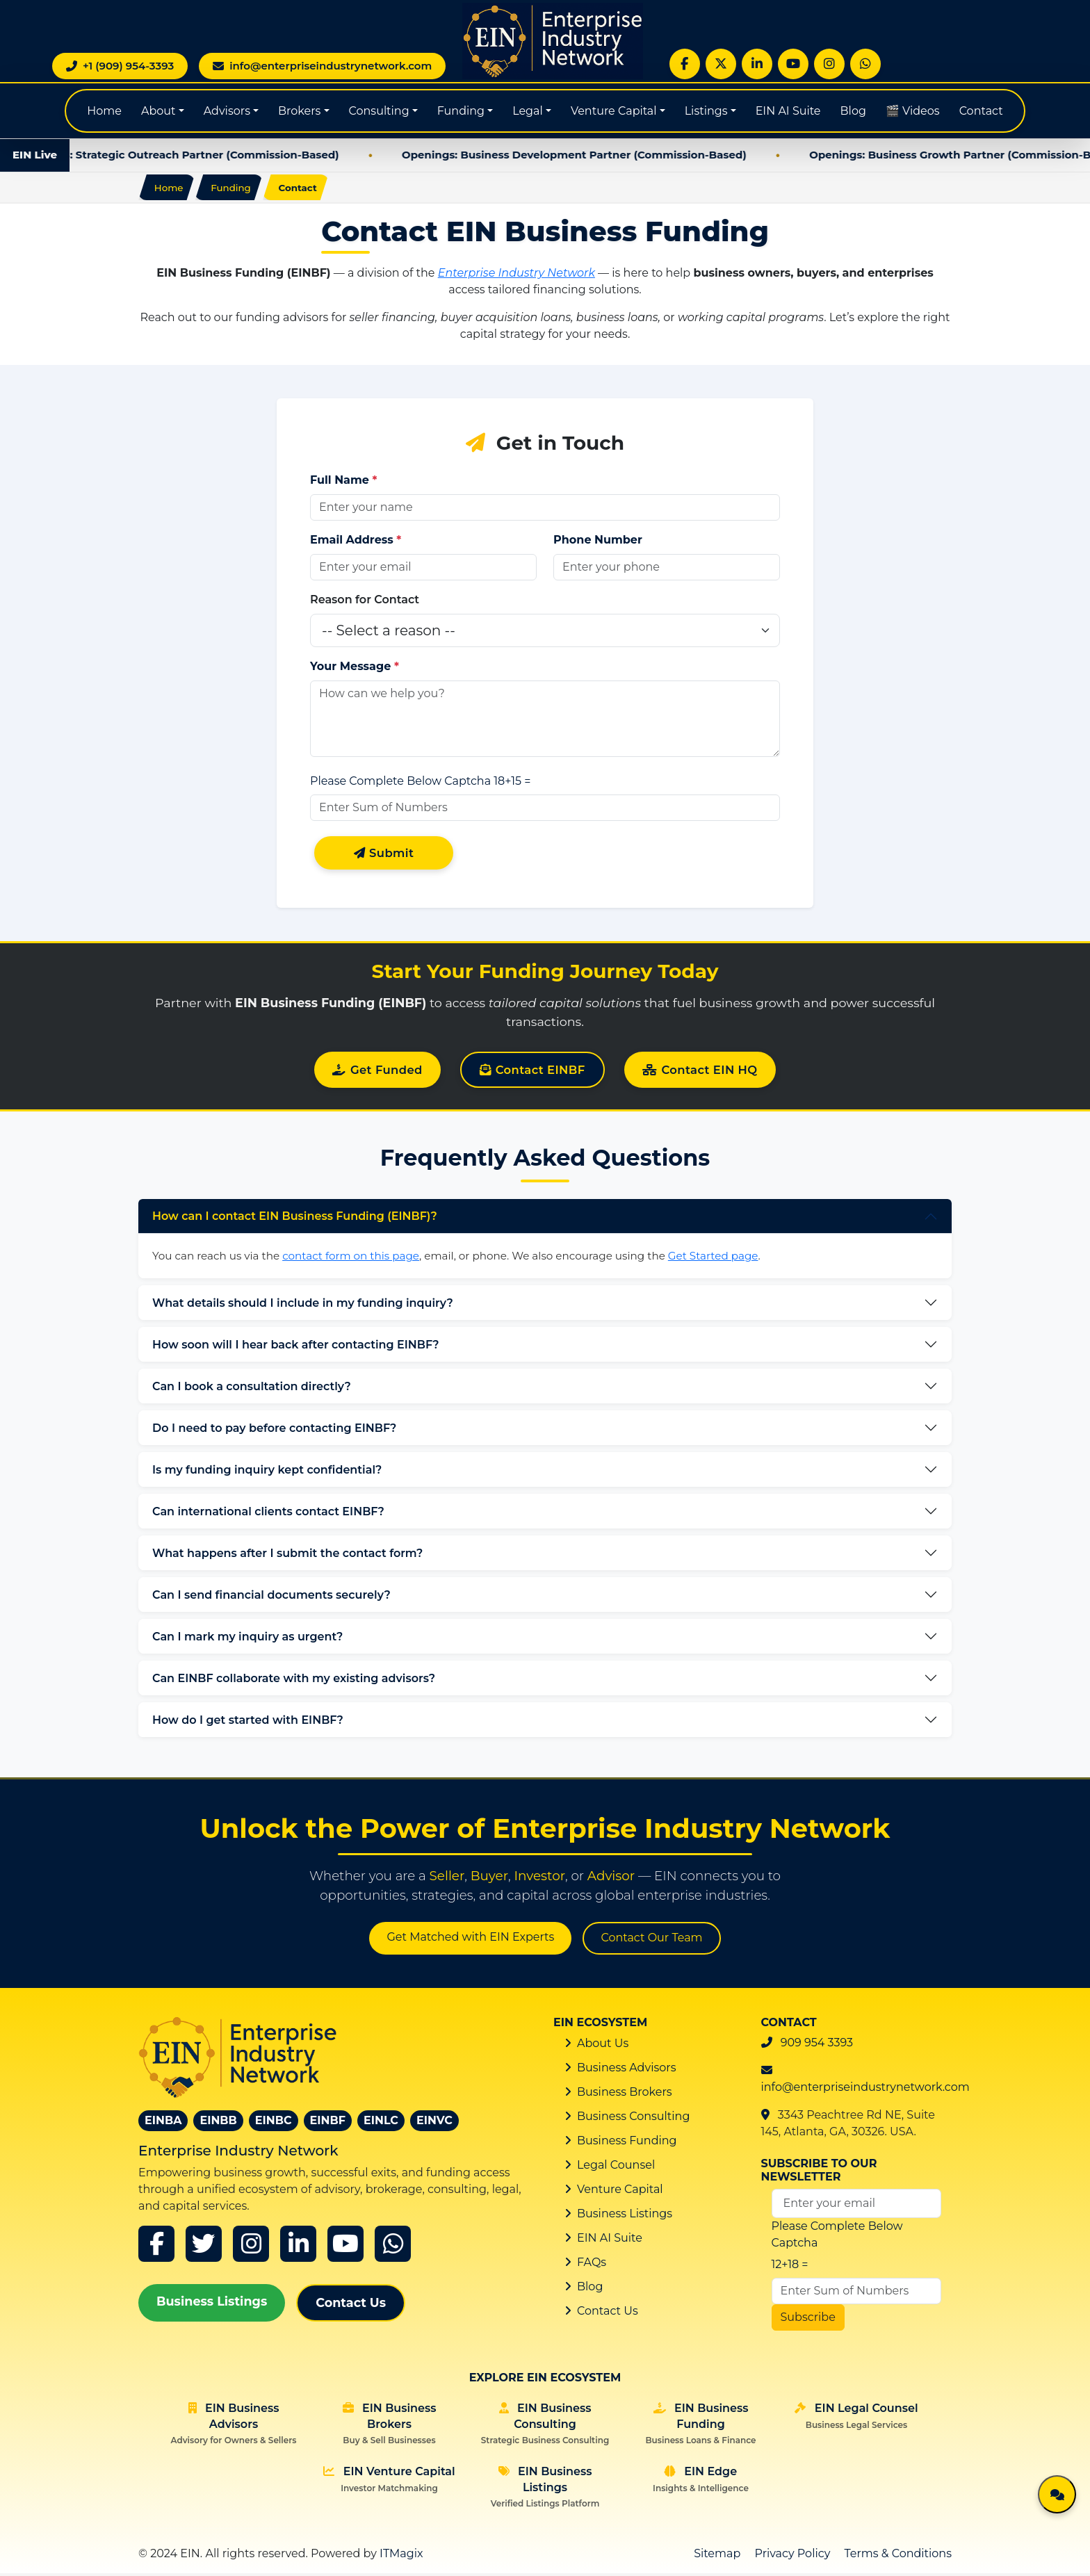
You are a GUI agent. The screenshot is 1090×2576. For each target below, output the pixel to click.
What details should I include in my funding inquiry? (302, 1305)
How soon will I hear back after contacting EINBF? (295, 1347)
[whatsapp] (393, 2246)
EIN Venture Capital (389, 2482)
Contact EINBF (532, 1072)
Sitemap (717, 2556)
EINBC (273, 2123)
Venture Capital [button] (614, 110)
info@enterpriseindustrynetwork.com (865, 2089)
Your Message (354, 668)
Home (104, 110)
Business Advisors (626, 2070)
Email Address (355, 541)
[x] (204, 2246)
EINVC (434, 2123)
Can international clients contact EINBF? (268, 1514)
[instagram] (251, 2246)
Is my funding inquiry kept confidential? (267, 1472)
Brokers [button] (299, 110)
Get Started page (713, 1258)
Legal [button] (527, 110)
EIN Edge (701, 2482)
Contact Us (351, 2305)
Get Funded (372, 1072)
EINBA (163, 2123)
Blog (590, 2289)
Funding (236, 188)
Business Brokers (624, 2094)
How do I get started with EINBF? (247, 1722)
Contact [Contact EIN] (981, 110)
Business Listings (211, 2304)
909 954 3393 (817, 2045)
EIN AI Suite (788, 110)
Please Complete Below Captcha (400, 783)
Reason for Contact (364, 601)
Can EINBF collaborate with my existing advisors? (293, 1681)
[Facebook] (156, 2246)
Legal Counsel (616, 2167)
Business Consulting (633, 2119)
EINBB (218, 2123)
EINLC (381, 2123)
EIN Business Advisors (234, 2427)
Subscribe (808, 2320)
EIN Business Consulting (545, 2427)
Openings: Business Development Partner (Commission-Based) (599, 154)
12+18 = (790, 2267)
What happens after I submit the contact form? (287, 1556)
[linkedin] (298, 2246)
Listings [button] (706, 110)
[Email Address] (857, 2207)
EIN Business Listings (545, 2490)
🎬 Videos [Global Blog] (913, 110)
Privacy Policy (793, 2556)
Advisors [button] (227, 110)
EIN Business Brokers (390, 2427)
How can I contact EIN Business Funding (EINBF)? (294, 1219)
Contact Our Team (651, 1941)
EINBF (327, 2123)
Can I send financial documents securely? (271, 1597)
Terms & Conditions (898, 2556)
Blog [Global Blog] (853, 110)
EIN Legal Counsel (856, 2419)
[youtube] (345, 2246)
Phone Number (597, 541)
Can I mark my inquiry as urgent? (247, 1639)
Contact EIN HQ (704, 1072)
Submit (384, 855)
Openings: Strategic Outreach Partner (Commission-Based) (203, 154)
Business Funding (627, 2143)
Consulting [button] (379, 110)
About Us (602, 2046)
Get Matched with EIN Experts (470, 1940)
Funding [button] (461, 110)
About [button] (158, 110)
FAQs (591, 2265)
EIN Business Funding (700, 2427)
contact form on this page (350, 1258)
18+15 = (512, 783)
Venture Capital (620, 2192)
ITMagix (401, 2556)
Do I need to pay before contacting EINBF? (274, 1430)
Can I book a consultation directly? (251, 1389)
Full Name (343, 482)
